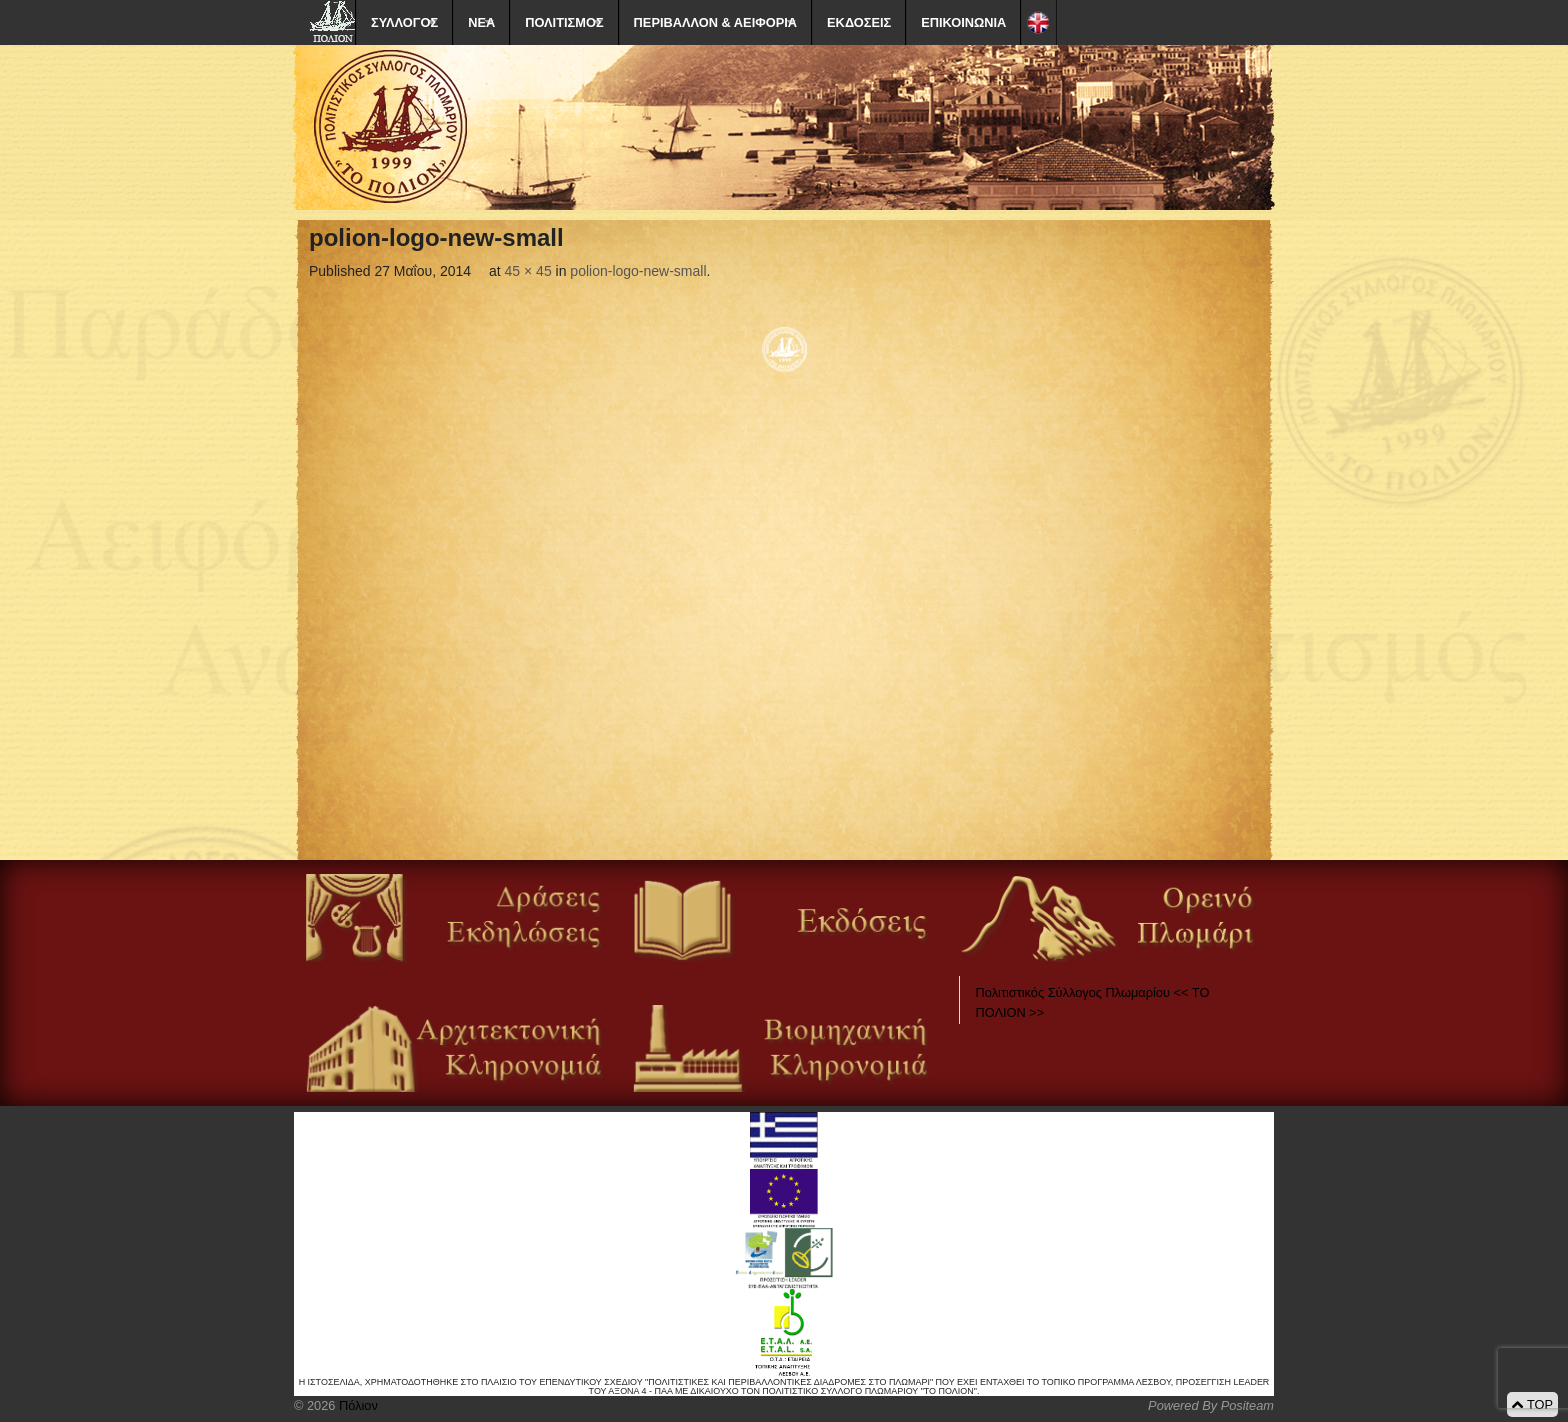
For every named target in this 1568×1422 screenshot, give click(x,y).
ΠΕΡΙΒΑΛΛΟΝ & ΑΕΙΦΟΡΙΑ (715, 22)
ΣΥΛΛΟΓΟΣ (404, 22)
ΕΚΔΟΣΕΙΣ (859, 22)
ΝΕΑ (481, 22)
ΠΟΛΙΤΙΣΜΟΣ (564, 22)
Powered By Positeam (1211, 1405)
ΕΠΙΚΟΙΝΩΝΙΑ (963, 22)
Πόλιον (356, 1405)
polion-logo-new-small (638, 271)
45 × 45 (528, 271)
